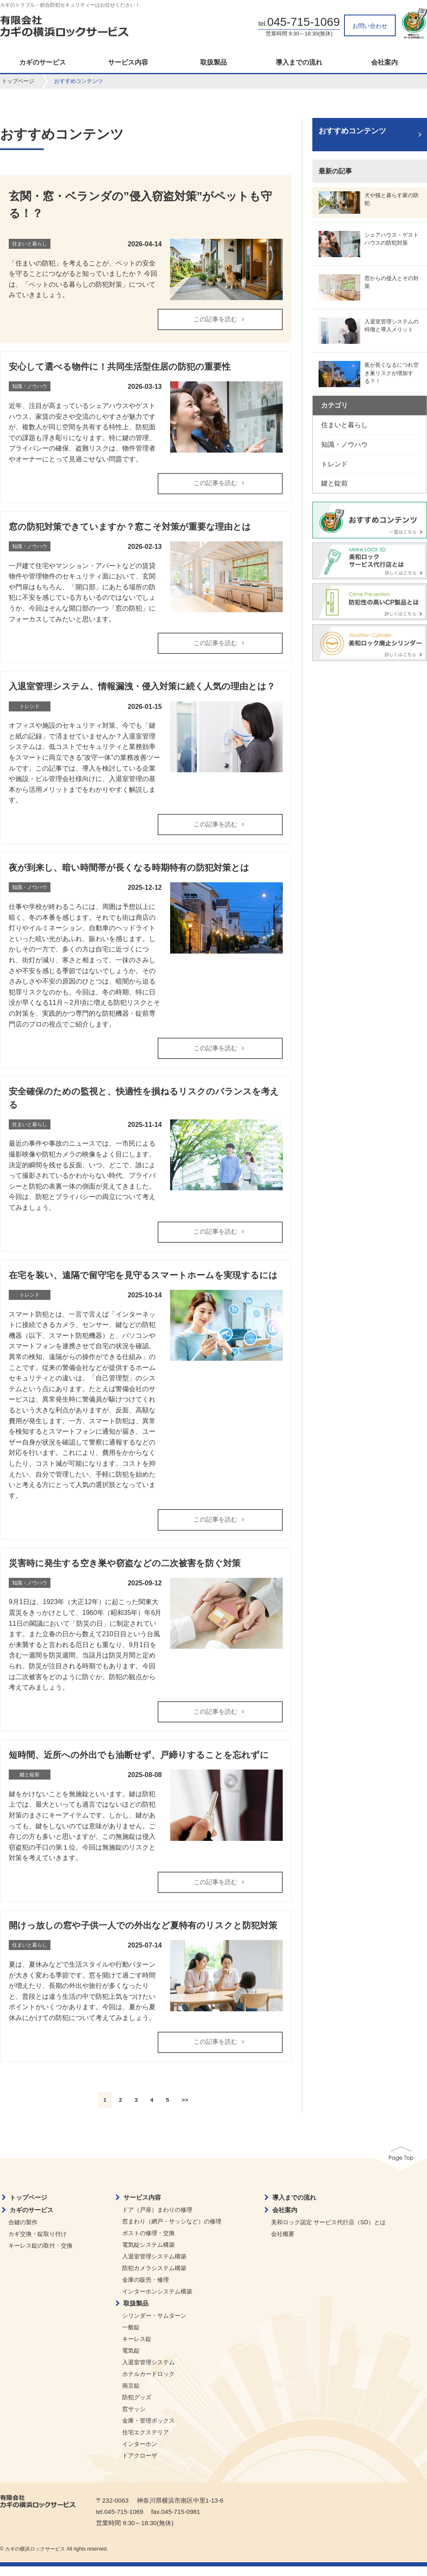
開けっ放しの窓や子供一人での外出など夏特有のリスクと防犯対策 (143, 1934)
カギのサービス (42, 62)
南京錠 (131, 2395)
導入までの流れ (299, 62)
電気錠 (131, 2360)
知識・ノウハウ (344, 444)
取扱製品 (213, 62)
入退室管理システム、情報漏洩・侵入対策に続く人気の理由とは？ (142, 689)
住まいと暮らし (344, 424)
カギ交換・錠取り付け (37, 2243)
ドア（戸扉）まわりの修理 (157, 2219)
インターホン (139, 2453)
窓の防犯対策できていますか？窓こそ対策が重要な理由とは (130, 528)
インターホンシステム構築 (157, 2301)
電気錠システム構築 (148, 2254)
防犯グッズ (136, 2406)
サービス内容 (128, 62)
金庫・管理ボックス (148, 2430)
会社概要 (282, 2243)
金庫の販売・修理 (145, 2289)
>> (184, 2109)
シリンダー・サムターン (154, 2325)
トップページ (18, 81)
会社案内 (384, 62)
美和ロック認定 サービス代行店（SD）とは (328, 2231)
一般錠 (131, 2336)
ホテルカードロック (148, 2383)
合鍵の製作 (23, 2231)
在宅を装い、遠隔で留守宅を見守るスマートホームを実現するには (143, 1281)
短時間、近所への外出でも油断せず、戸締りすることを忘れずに (139, 1762)
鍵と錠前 (334, 483)
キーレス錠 (136, 2348)
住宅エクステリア (145, 2441)
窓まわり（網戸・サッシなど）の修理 (171, 2231)
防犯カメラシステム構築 (154, 2277)
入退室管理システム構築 (154, 2266)
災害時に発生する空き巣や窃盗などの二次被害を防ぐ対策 (125, 1570)
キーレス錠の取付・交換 (40, 2255)
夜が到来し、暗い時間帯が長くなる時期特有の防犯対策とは (129, 871)
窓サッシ (134, 2418)
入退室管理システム (148, 2371)
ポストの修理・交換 (148, 2242)
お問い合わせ (369, 26)
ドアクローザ (139, 2465)
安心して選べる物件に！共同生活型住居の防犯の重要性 (120, 368)
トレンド (334, 464)
